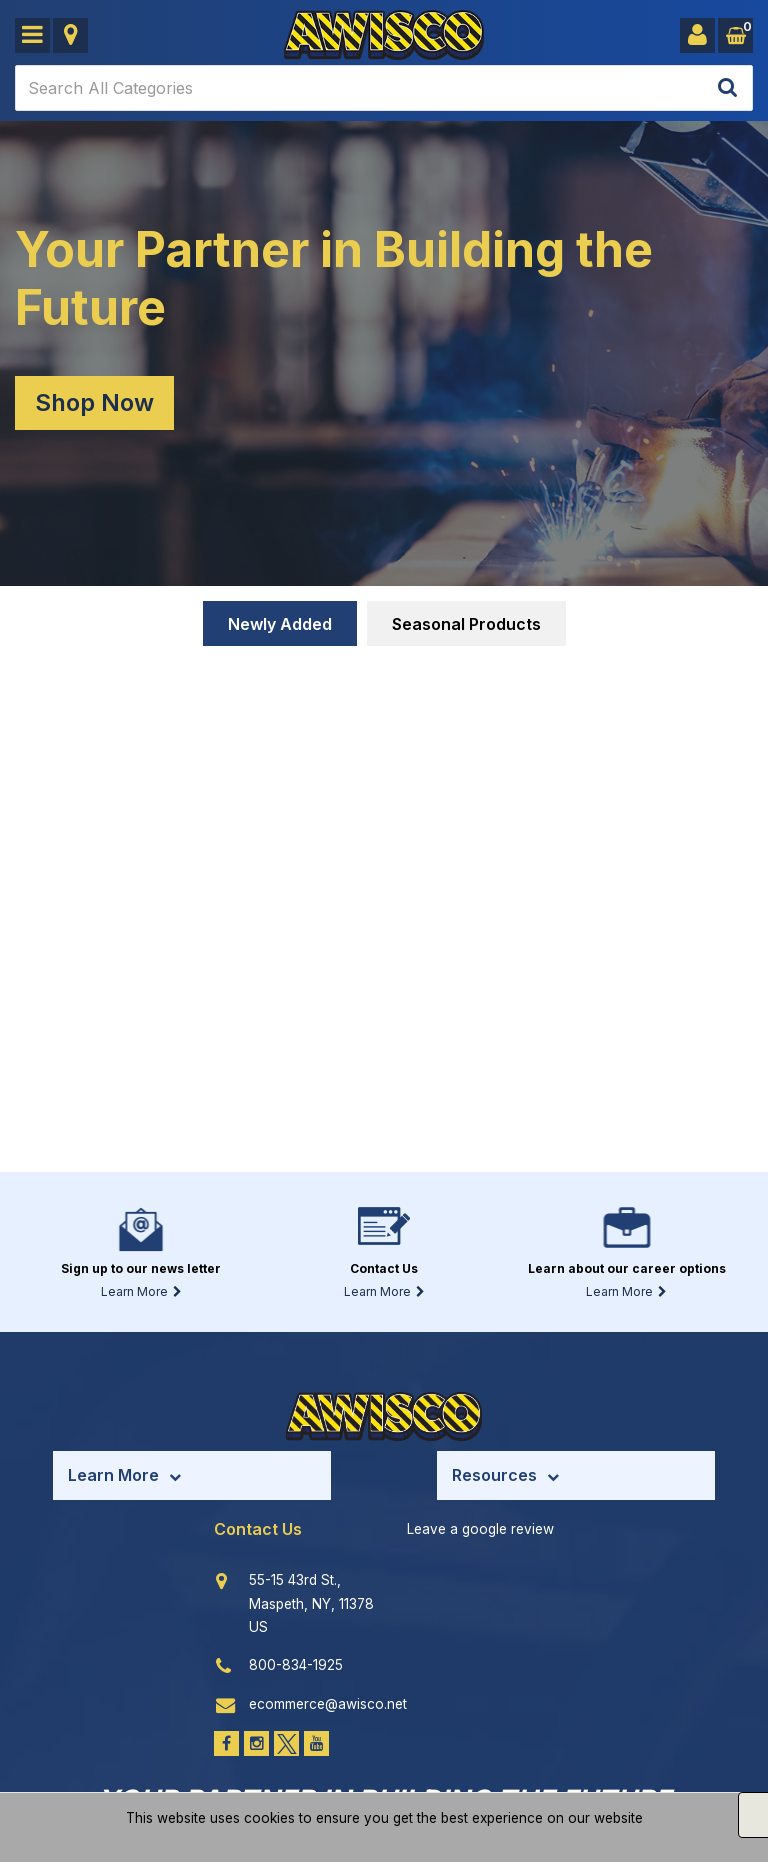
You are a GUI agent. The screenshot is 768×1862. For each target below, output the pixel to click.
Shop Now (94, 402)
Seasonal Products (466, 624)
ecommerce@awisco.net (328, 1704)
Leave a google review (480, 1529)
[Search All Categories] (384, 88)
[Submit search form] (727, 88)
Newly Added (280, 624)
